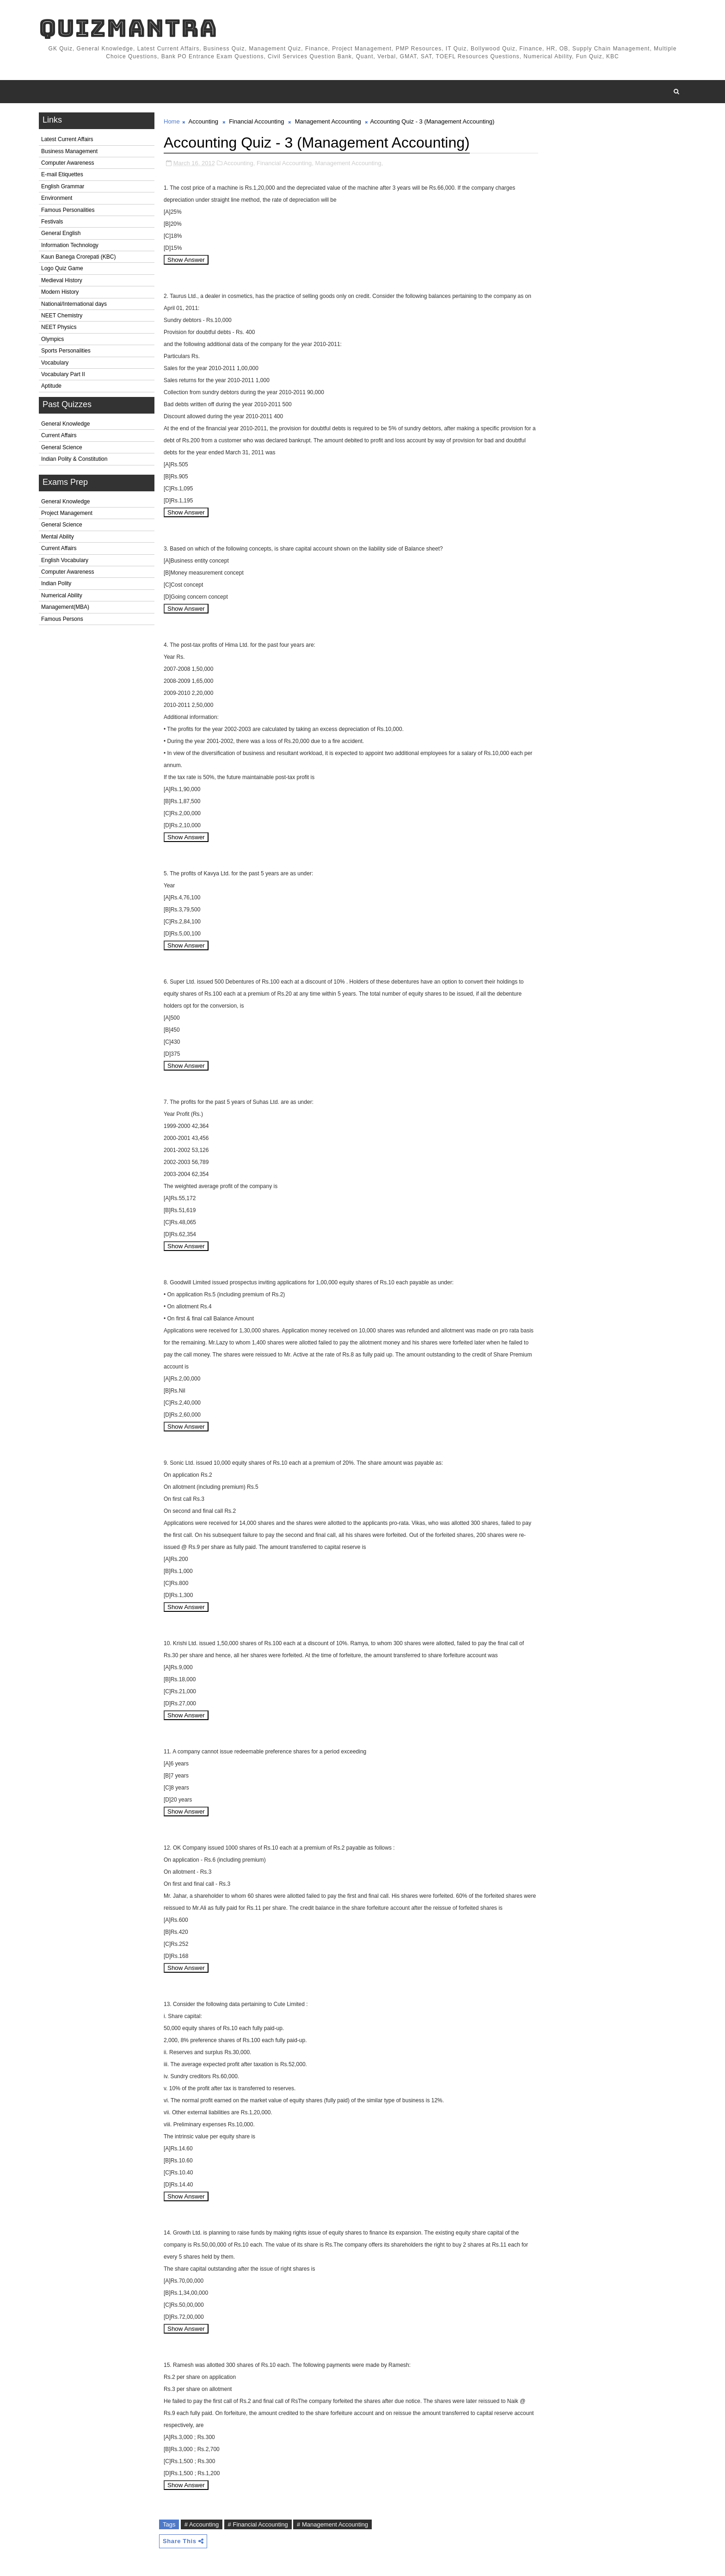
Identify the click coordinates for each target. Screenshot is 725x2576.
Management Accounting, (349, 163)
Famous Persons (62, 619)
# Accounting (201, 2524)
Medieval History (61, 280)
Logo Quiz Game (62, 268)
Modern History (60, 292)
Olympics (52, 339)
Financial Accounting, (285, 163)
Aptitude (51, 386)
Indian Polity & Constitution (74, 459)
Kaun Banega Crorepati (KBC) (78, 257)
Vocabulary (54, 362)
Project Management (66, 513)
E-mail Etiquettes (62, 174)
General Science (61, 447)
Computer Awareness (67, 163)
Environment (56, 198)
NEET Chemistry (61, 315)
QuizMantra (128, 28)
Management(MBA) (65, 607)
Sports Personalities (66, 350)
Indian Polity (56, 583)
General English (60, 233)
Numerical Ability (61, 595)
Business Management (69, 151)
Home (172, 121)
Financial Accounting (256, 121)
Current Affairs (58, 435)
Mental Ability (57, 536)
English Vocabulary (64, 560)
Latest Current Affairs (67, 139)
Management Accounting (328, 121)
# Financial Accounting (258, 2524)
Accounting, (239, 163)
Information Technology (69, 245)
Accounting (203, 121)
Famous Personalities (67, 210)
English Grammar (62, 186)
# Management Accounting (332, 2524)
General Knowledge (65, 424)
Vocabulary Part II (63, 374)
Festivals (52, 221)
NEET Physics (58, 327)
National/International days (74, 304)
